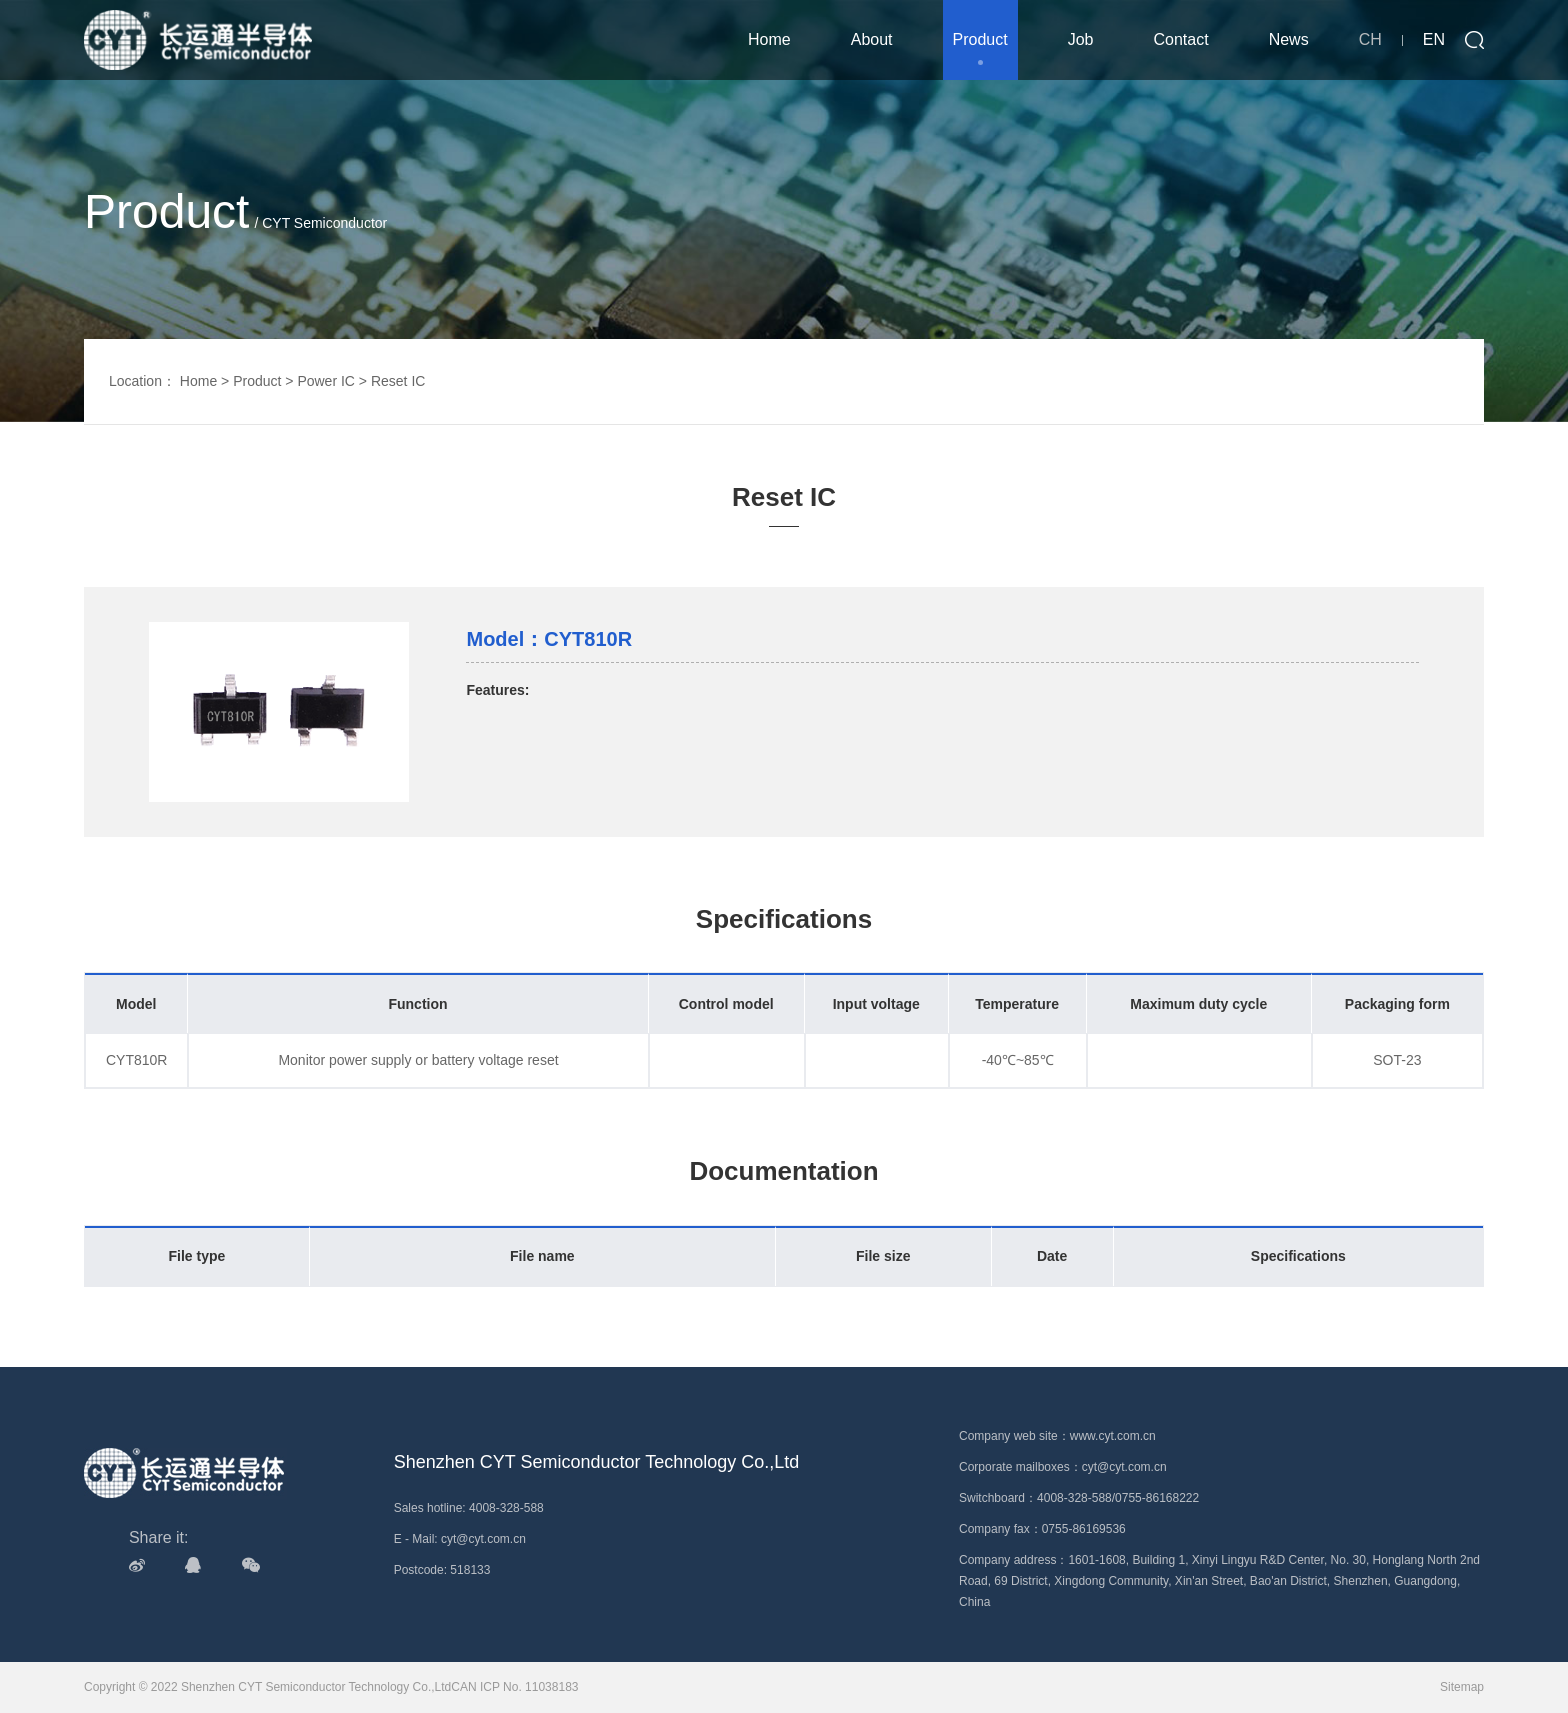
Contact (1181, 39)
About (872, 39)
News (1289, 39)
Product (980, 39)
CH (1370, 39)
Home (769, 39)
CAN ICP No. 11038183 (514, 1687)
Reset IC (398, 381)
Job (1081, 39)
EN (1434, 39)
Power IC (326, 381)
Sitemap (1462, 1687)
